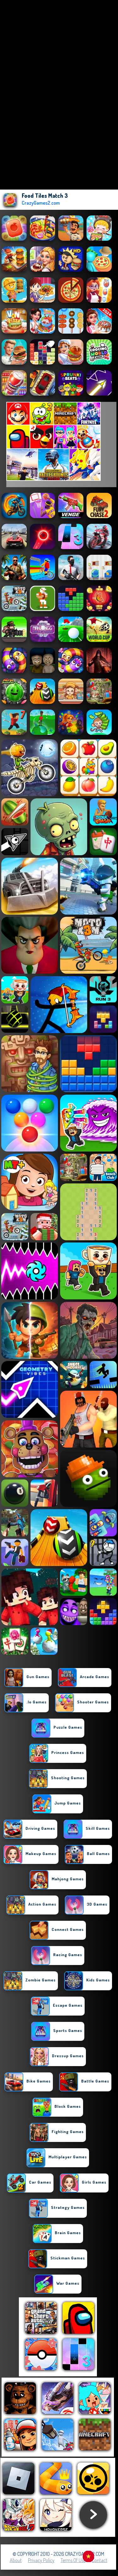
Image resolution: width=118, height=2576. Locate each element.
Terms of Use (73, 2560)
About (16, 2560)
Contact (99, 2560)
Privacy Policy (41, 2560)
